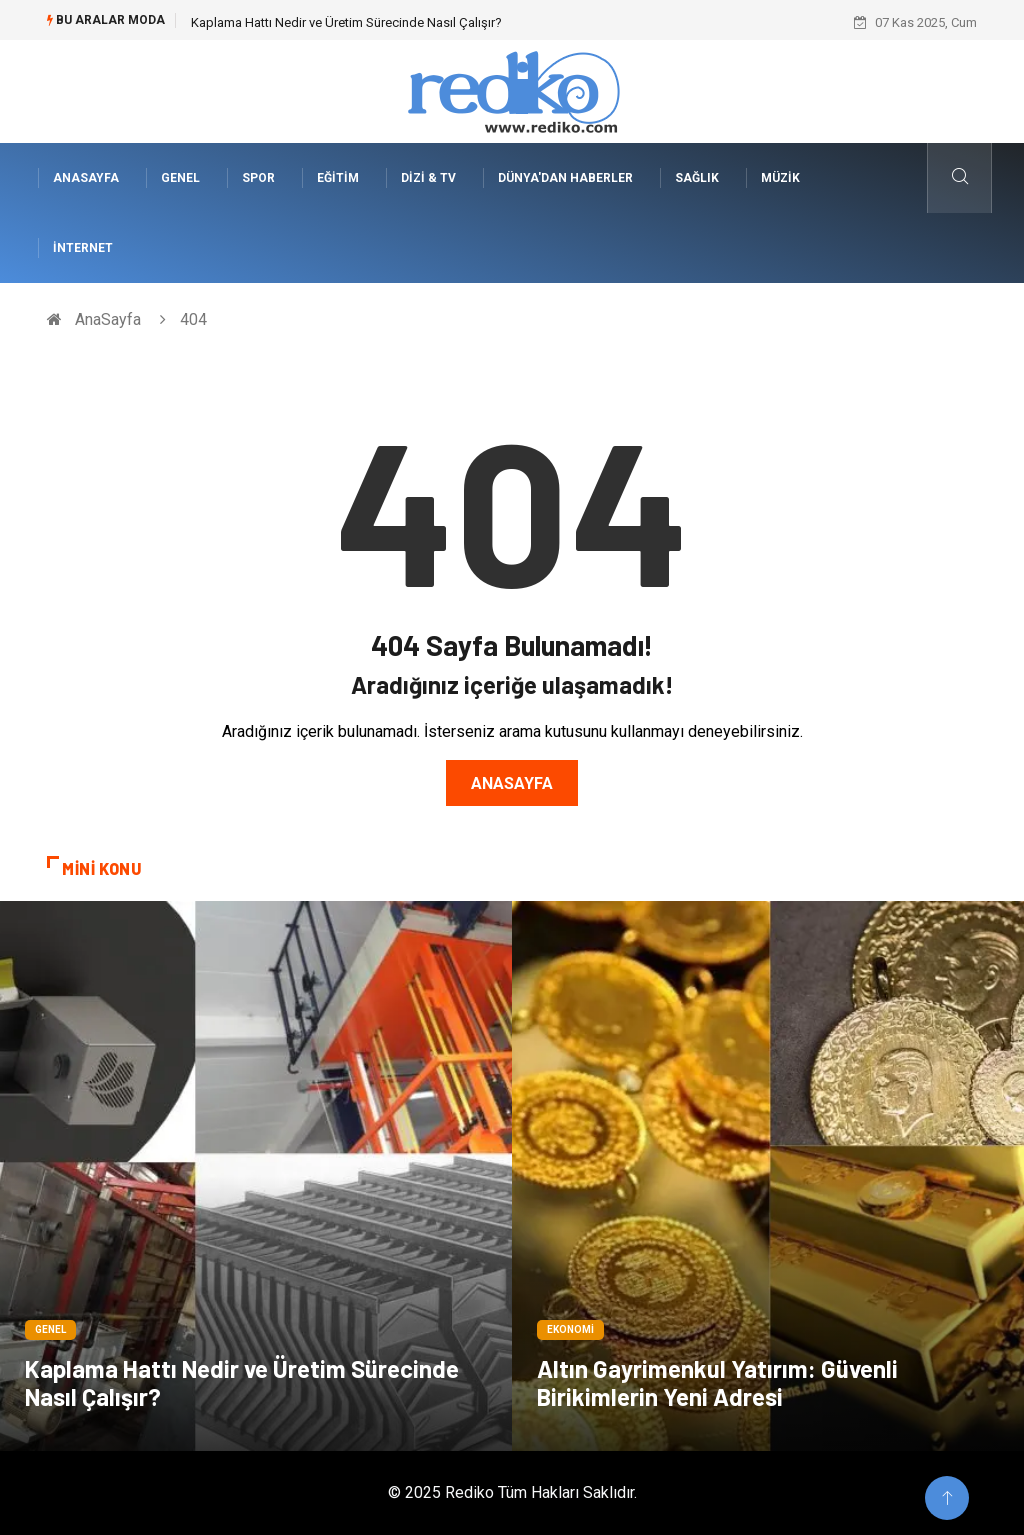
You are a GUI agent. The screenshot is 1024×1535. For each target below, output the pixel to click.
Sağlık (697, 178)
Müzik (780, 178)
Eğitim (338, 178)
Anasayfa (512, 783)
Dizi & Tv (428, 178)
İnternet (83, 248)
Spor (258, 178)
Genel (180, 178)
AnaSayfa (86, 178)
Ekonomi (570, 1329)
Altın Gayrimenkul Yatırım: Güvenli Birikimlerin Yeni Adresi (717, 1382)
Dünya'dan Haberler (565, 178)
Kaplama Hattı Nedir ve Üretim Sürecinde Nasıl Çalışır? (346, 22)
